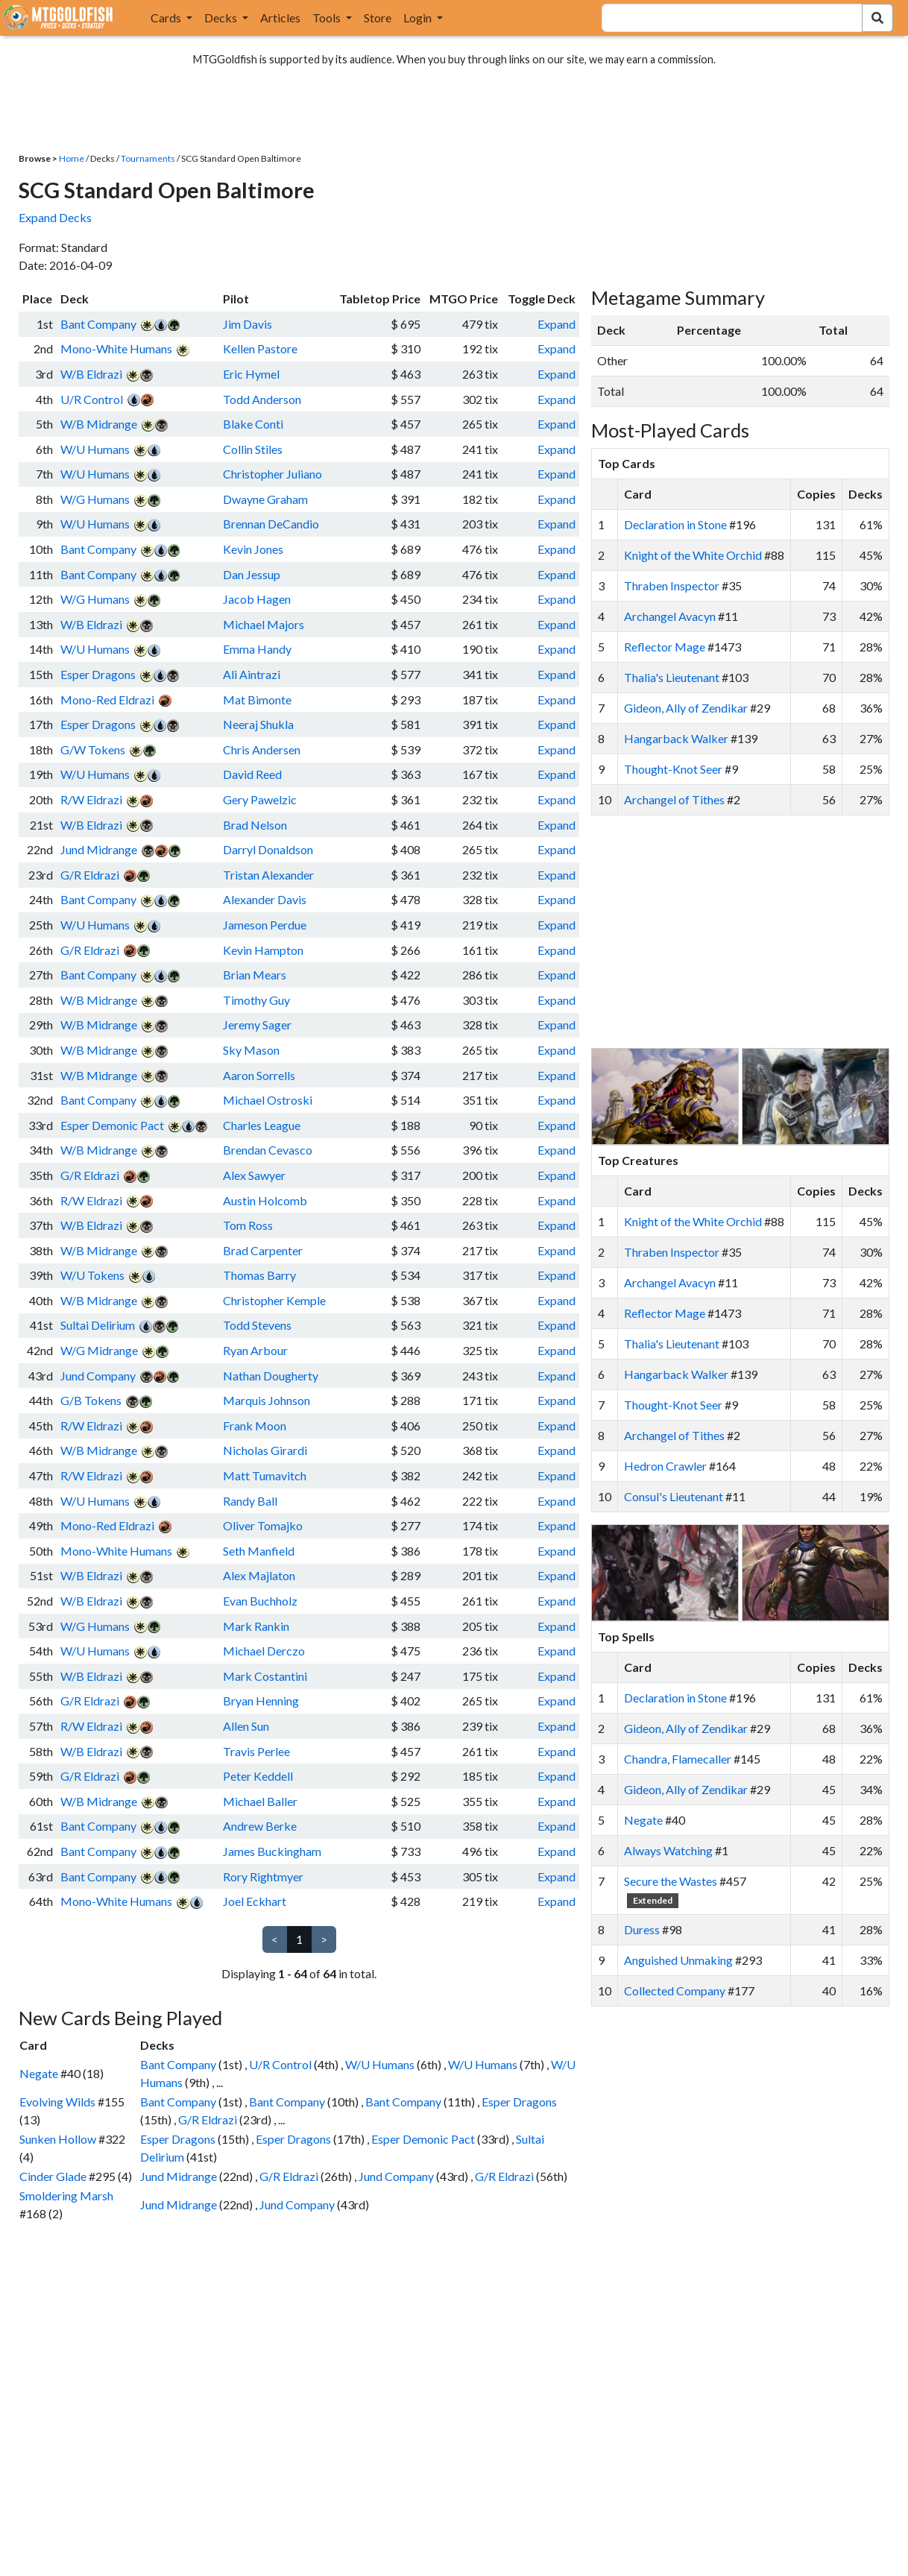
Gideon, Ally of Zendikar (686, 708)
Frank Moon (254, 1425)
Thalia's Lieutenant (671, 677)
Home (71, 158)
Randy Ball (250, 1501)
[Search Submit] (877, 18)
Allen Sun (246, 1726)
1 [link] (299, 1939)
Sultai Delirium (97, 1325)
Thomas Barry (259, 1275)
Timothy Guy (256, 1000)
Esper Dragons (98, 674)
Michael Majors (263, 624)
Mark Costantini (265, 1676)
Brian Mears (254, 974)
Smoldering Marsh (66, 2195)
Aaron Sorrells (259, 1075)
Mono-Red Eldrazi (107, 699)
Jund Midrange (98, 849)
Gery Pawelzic (260, 799)
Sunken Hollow (57, 2139)
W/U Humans (95, 449)
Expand (556, 324)
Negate (38, 2073)
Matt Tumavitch (264, 1475)
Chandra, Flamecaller (677, 1759)
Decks (221, 17)
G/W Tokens (92, 749)
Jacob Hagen (257, 599)
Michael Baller (260, 1801)
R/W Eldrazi (91, 799)
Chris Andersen (261, 749)
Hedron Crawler (665, 1466)
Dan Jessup (251, 574)
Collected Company (674, 1990)
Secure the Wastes (670, 1881)
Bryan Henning (261, 1700)
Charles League (261, 1125)
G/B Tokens (91, 1400)
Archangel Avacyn (670, 616)
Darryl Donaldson (268, 849)
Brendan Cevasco (267, 1150)
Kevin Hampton (263, 950)
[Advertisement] (753, 931)
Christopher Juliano (272, 474)
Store (377, 17)
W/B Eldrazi (91, 374)
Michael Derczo (264, 1651)
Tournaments (148, 158)
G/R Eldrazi (89, 875)
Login (418, 17)
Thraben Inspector (671, 585)
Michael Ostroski (267, 1100)
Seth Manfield (258, 1551)
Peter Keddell (258, 1776)
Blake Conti (253, 424)
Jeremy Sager (257, 1024)
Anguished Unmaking (678, 1960)
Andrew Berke (260, 1826)
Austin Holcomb (265, 1200)
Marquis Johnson (266, 1400)
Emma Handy (257, 649)
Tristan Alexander (268, 875)
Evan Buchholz (260, 1601)
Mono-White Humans (116, 348)
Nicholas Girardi (265, 1450)
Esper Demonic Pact (112, 1125)
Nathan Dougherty (270, 1375)
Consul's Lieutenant (673, 1496)
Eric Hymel (251, 374)
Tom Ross (248, 1225)
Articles (280, 17)
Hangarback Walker (676, 738)
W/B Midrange (98, 424)
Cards (167, 17)
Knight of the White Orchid (693, 555)
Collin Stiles (253, 449)
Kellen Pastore (260, 348)
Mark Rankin (256, 1626)
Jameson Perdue (264, 925)
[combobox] (723, 18)
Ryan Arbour (255, 1350)
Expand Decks (55, 217)
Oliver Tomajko (263, 1525)
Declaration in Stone (675, 524)
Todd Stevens (257, 1325)
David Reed (252, 774)
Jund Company (98, 1375)
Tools (327, 17)
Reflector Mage (664, 647)
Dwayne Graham (265, 499)
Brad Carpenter (263, 1250)
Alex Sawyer (254, 1175)
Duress (642, 1929)
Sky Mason (251, 1050)
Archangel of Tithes (674, 799)
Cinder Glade (52, 2176)
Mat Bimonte (257, 699)
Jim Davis (247, 324)
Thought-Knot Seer (673, 769)
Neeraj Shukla (258, 724)
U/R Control (91, 399)
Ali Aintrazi (251, 674)
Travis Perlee (256, 1751)
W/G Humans (95, 499)
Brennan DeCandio (271, 524)
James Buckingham (272, 1851)
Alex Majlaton (259, 1575)
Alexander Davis (264, 899)
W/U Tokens (92, 1275)
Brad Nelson (255, 825)
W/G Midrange (99, 1350)
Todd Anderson (262, 399)
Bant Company (98, 324)
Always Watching (668, 1850)
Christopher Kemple (274, 1300)
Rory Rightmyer (263, 1876)
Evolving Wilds (57, 2101)
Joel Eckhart (254, 1901)
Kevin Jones (253, 549)
